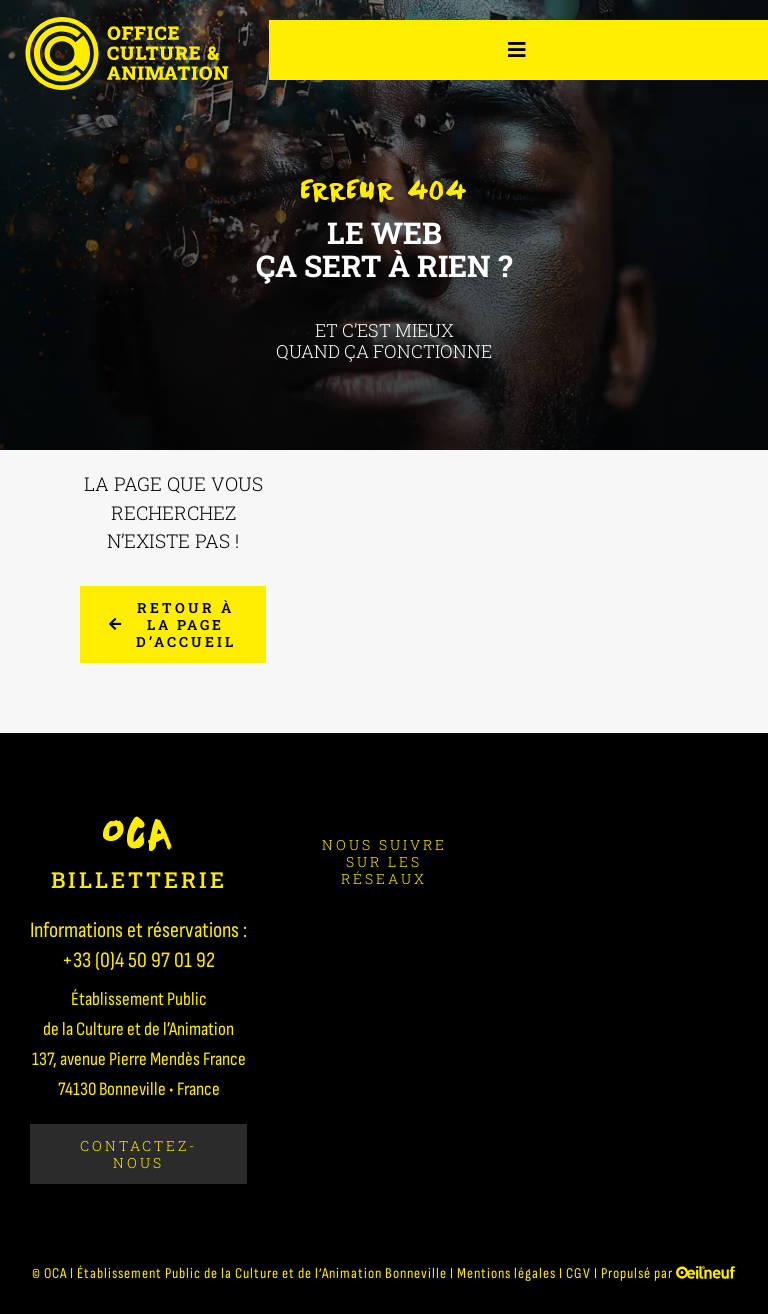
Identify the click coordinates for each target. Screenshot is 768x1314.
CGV (578, 1273)
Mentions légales (506, 1273)
